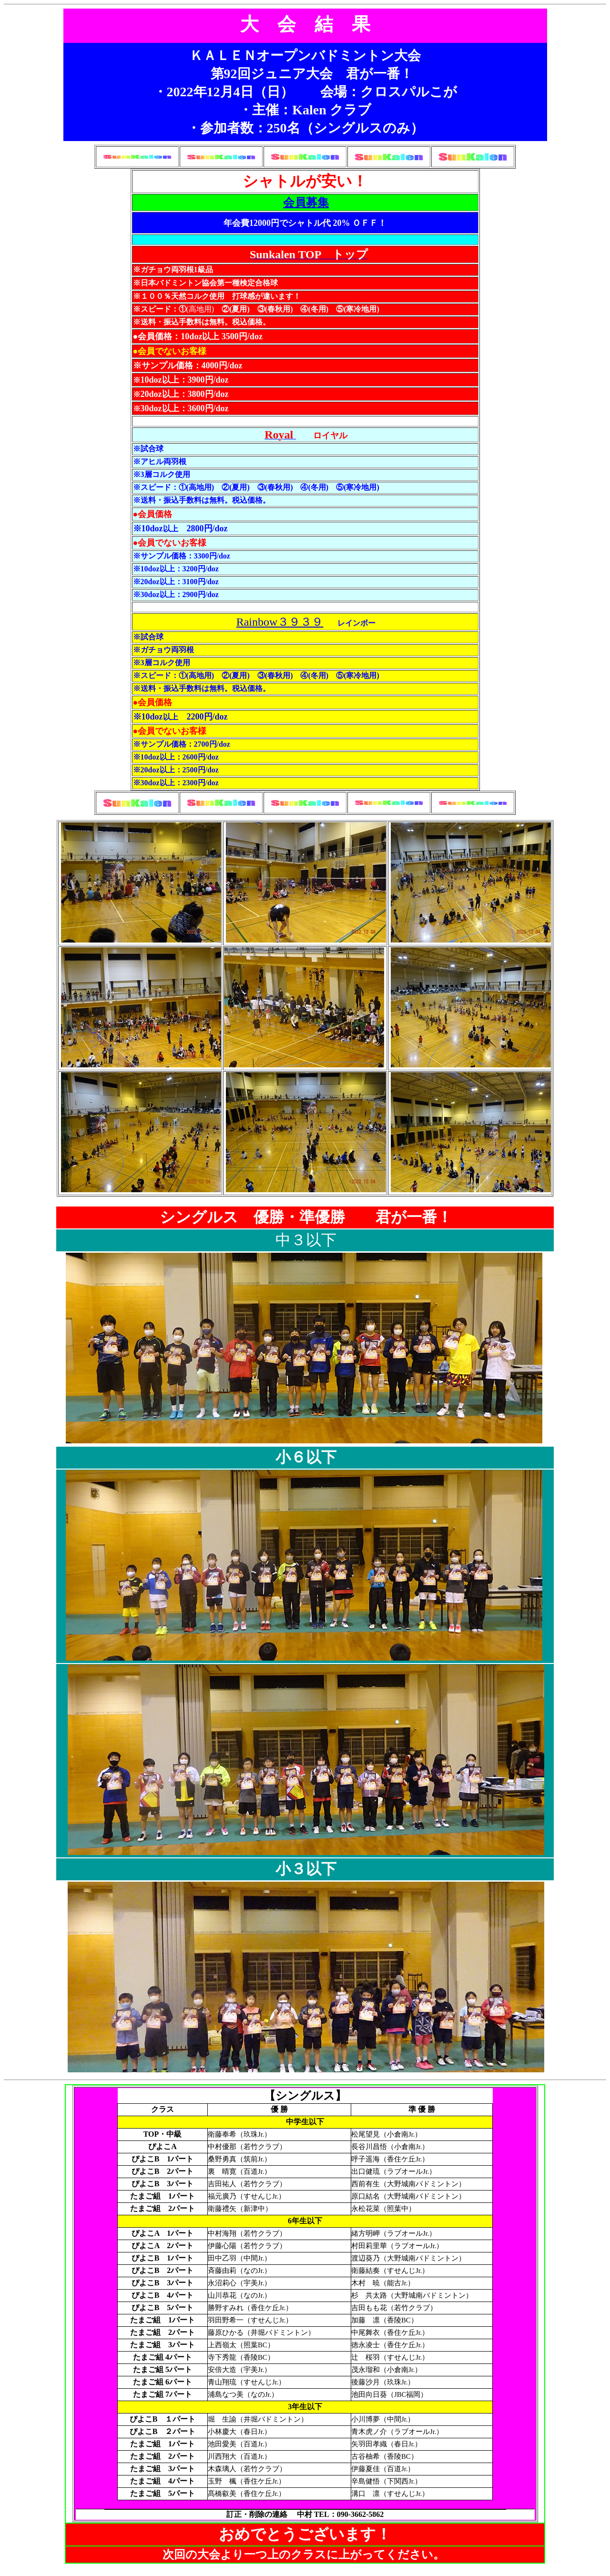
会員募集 (306, 202)
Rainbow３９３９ (280, 622)
